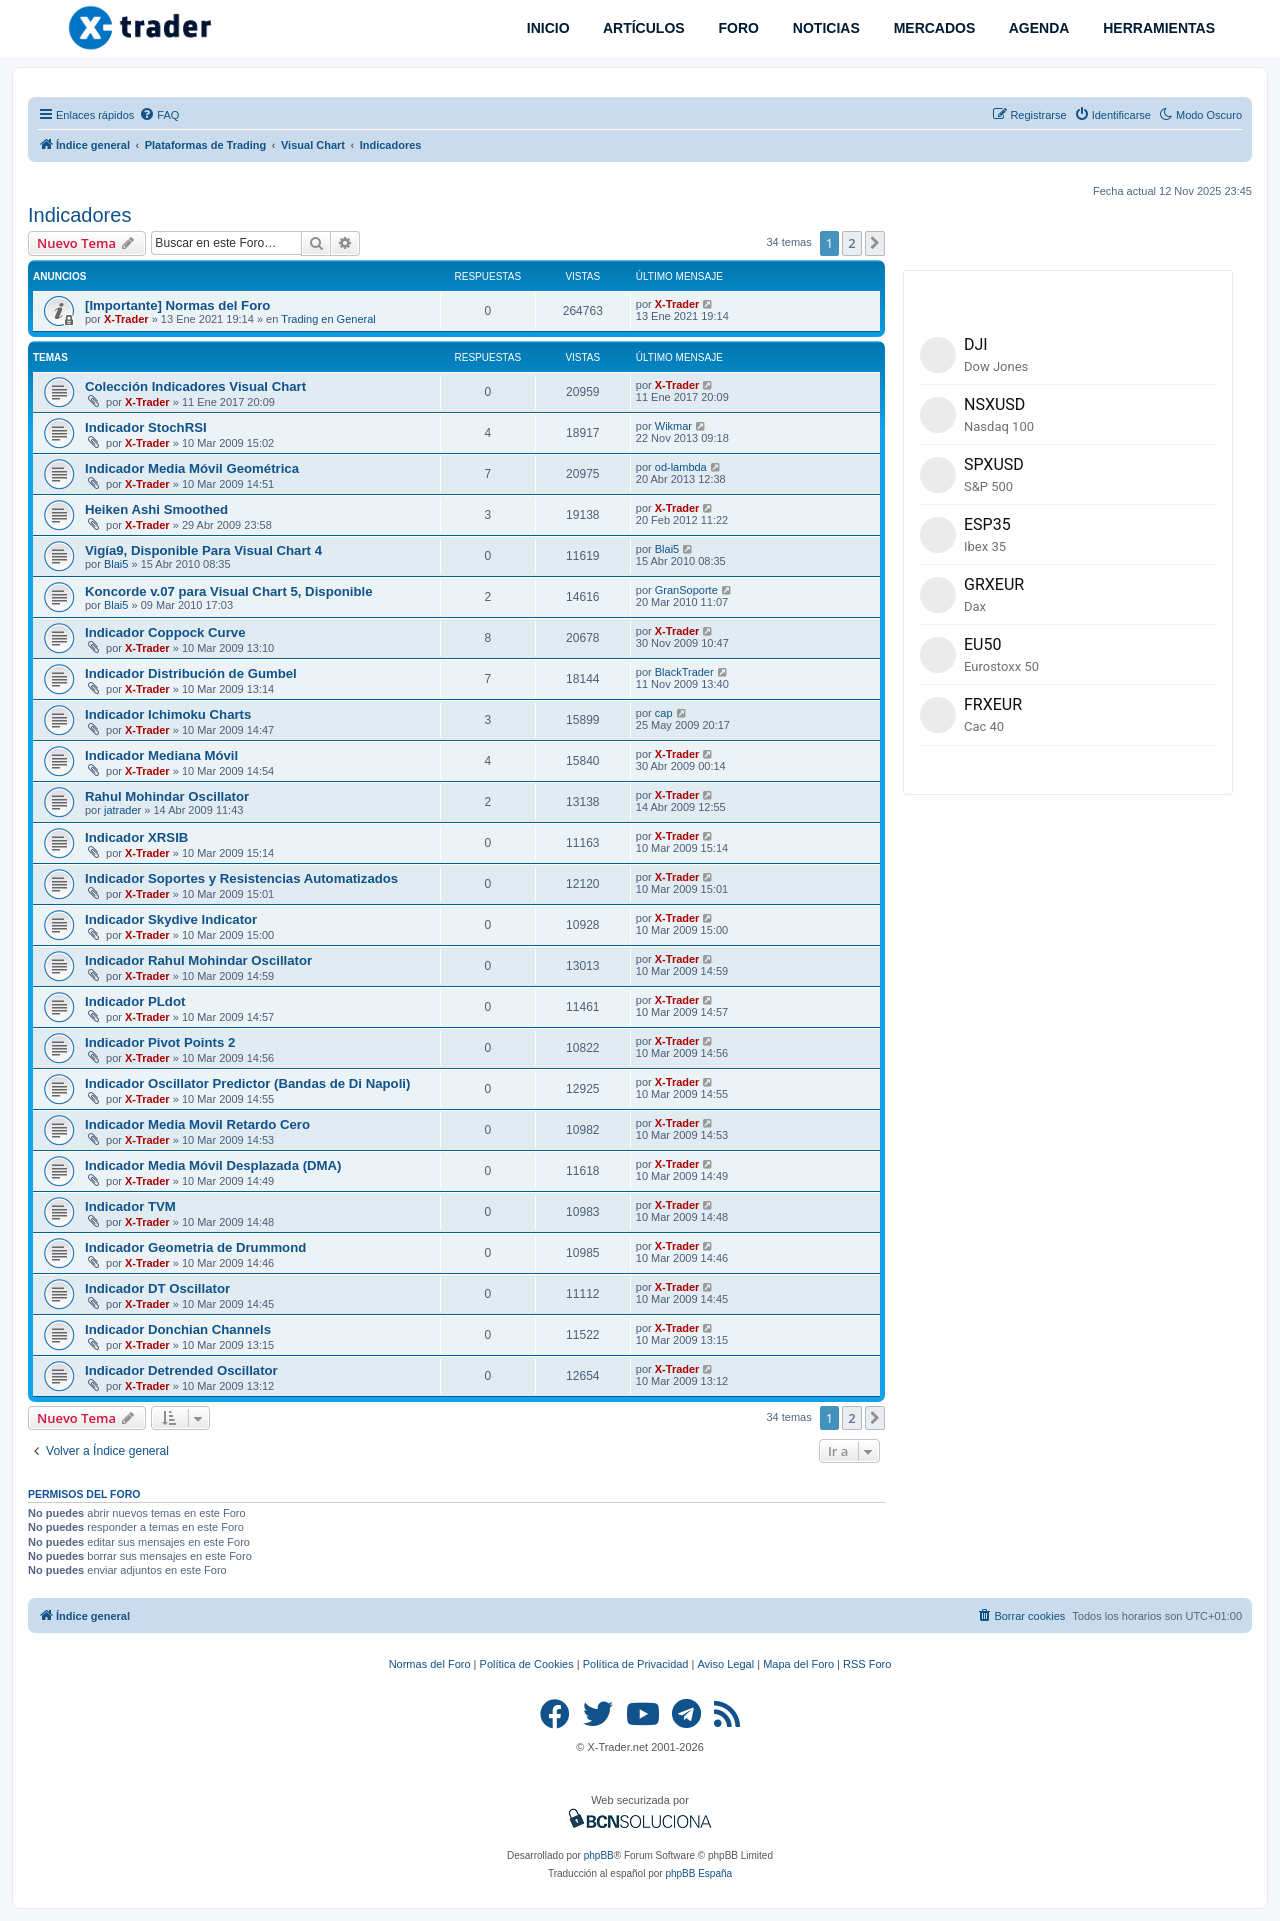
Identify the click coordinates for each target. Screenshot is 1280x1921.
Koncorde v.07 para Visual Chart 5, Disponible (229, 591)
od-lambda (681, 467)
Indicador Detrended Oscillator (181, 1370)
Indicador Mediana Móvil (161, 755)
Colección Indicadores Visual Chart (195, 386)
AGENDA (1037, 28)
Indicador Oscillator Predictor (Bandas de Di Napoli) (247, 1083)
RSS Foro (867, 1664)
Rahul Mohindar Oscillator (167, 796)
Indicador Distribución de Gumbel (191, 673)
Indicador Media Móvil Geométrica (192, 468)
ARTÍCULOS (642, 28)
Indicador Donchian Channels (178, 1329)
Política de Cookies (527, 1664)
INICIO (546, 28)
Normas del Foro (430, 1664)
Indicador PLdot (135, 1001)
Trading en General (328, 319)
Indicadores (79, 215)
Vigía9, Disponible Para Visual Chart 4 (203, 550)
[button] (875, 243)
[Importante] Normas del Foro (177, 305)
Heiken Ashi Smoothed (156, 509)
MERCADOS (933, 28)
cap (664, 713)
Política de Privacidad (636, 1664)
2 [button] (851, 243)
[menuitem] (159, 115)
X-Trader (126, 319)
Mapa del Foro (798, 1664)
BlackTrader (684, 672)
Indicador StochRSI (146, 427)
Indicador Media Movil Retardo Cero (197, 1124)
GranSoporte (686, 590)
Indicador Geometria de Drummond (195, 1247)
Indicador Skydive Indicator (171, 919)
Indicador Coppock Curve (165, 632)
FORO (737, 28)
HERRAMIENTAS (1157, 28)
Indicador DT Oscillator (157, 1288)
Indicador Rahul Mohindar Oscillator (198, 960)
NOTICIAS (824, 28)
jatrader (122, 810)
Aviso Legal (725, 1664)
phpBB (599, 1855)
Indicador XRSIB (136, 837)
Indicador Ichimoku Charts (168, 714)
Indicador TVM (130, 1206)
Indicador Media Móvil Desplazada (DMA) (213, 1165)
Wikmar (673, 426)
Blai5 (116, 564)
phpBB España (698, 1873)
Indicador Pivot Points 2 (160, 1042)
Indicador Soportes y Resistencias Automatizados (241, 878)
